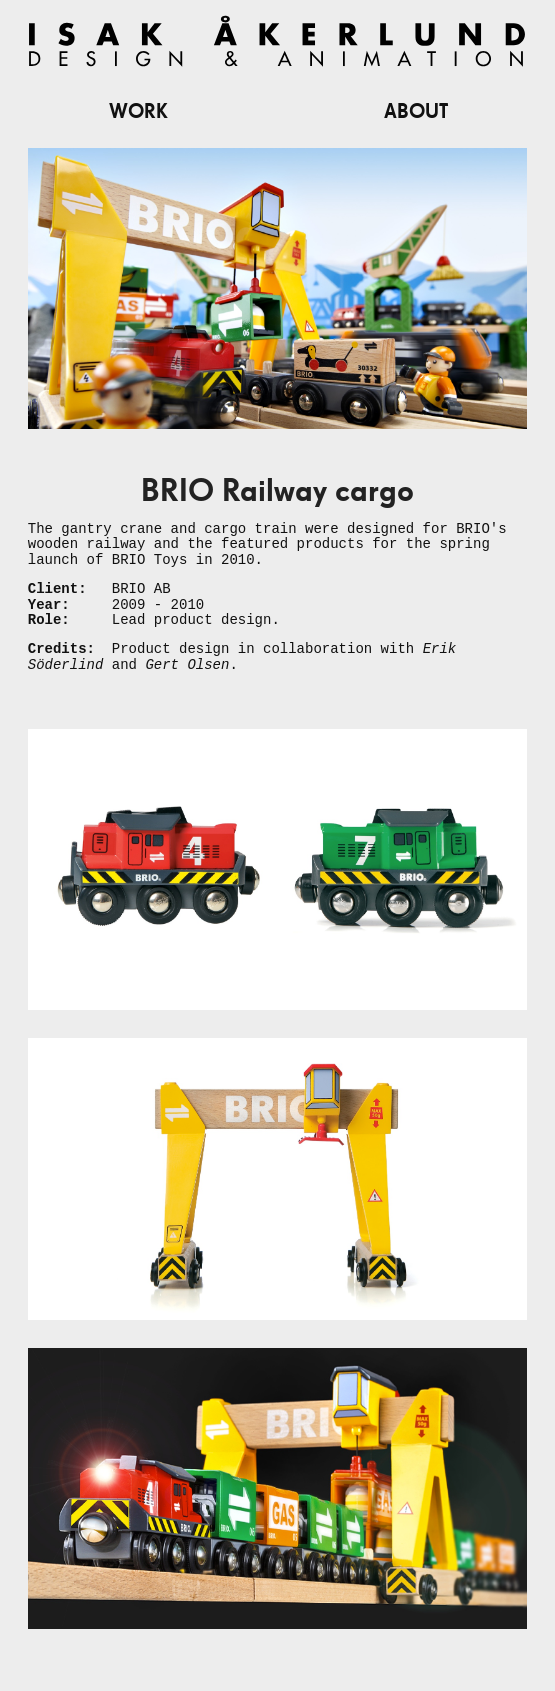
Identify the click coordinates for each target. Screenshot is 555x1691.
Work (138, 112)
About (416, 112)
